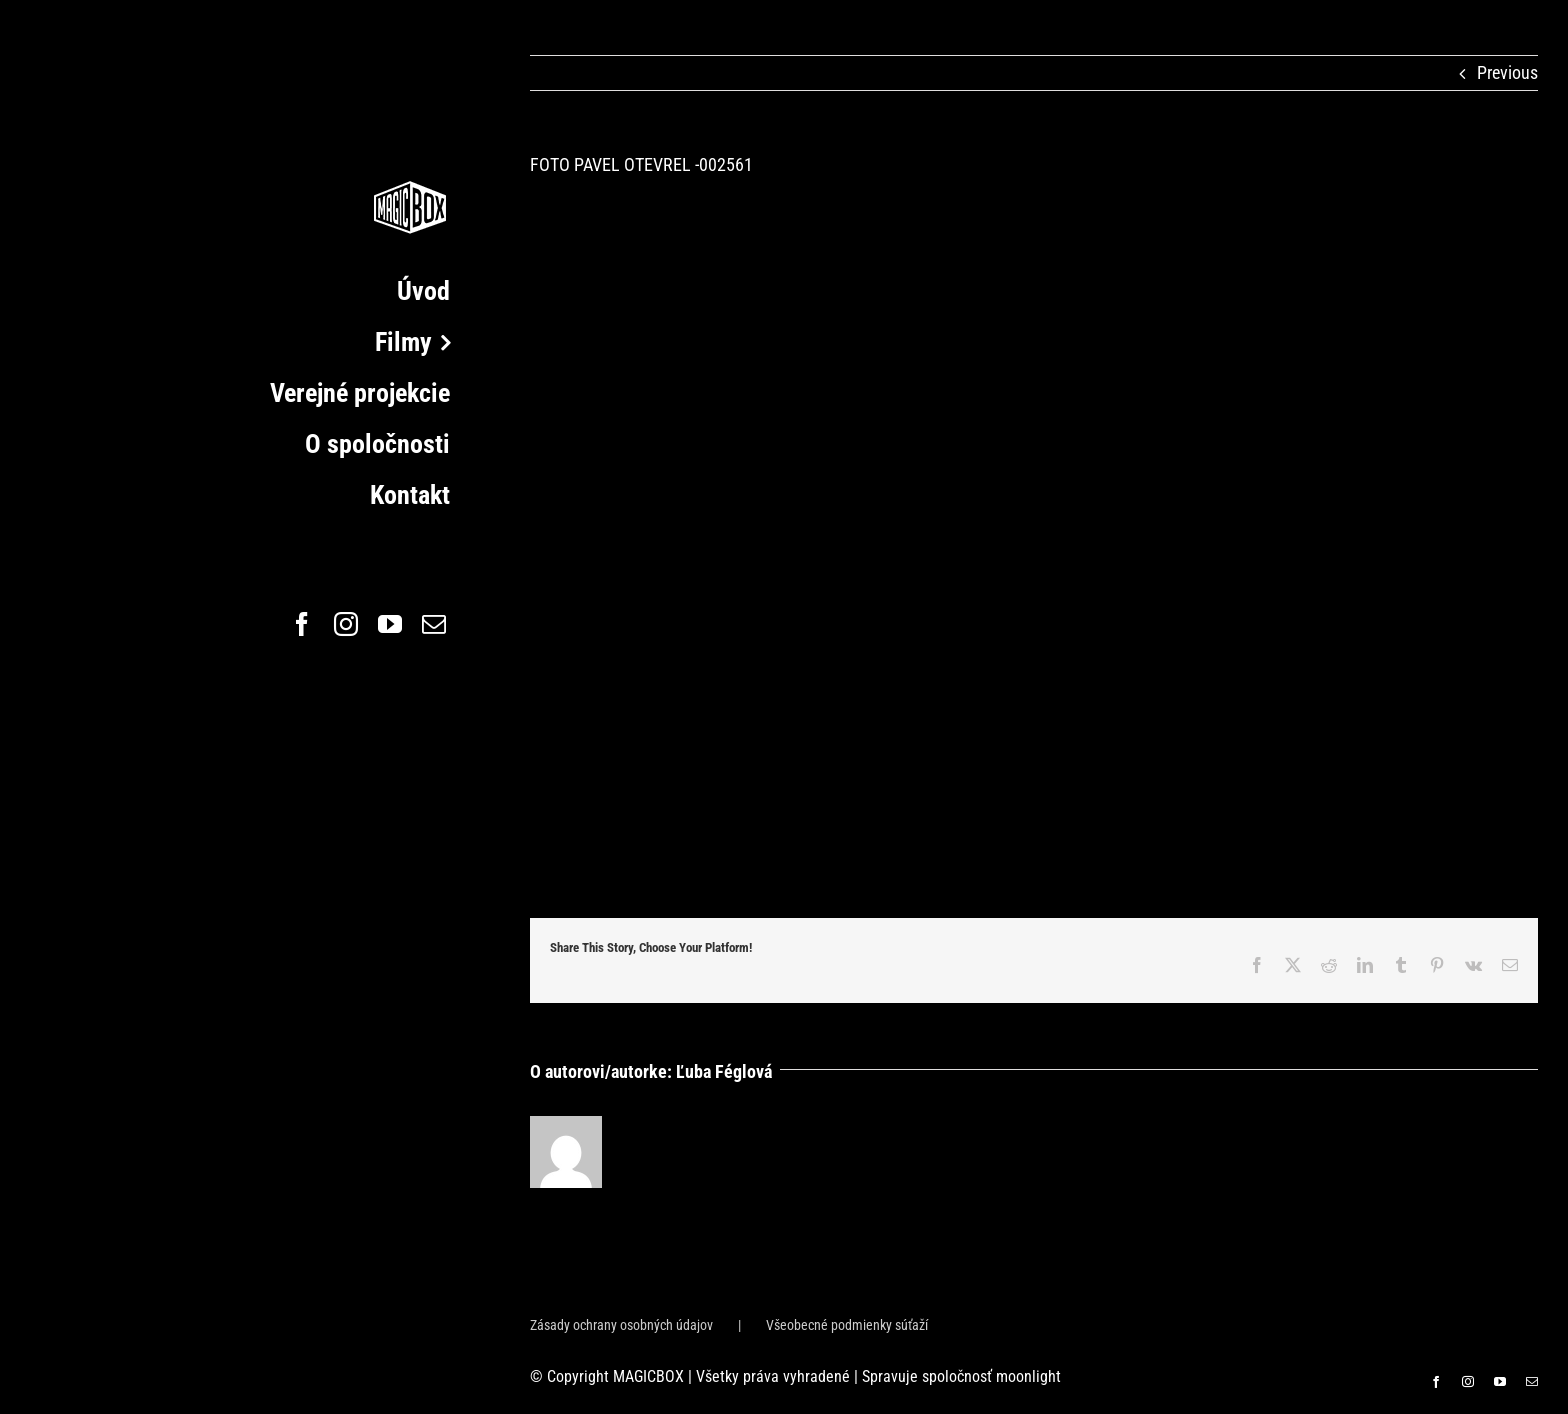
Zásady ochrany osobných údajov (621, 1325)
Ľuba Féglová (724, 1071)
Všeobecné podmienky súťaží (847, 1325)
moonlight (1028, 1376)
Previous (1507, 72)
